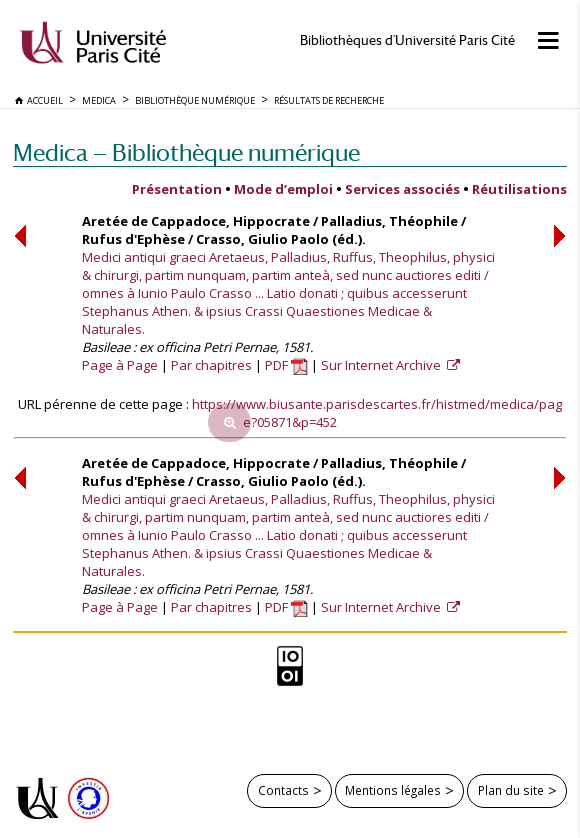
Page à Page (120, 365)
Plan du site (511, 790)
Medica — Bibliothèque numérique (186, 152)
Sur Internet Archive (382, 365)
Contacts (283, 790)
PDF (286, 365)
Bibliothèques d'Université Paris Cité (407, 40)
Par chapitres (211, 365)
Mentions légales (393, 790)
